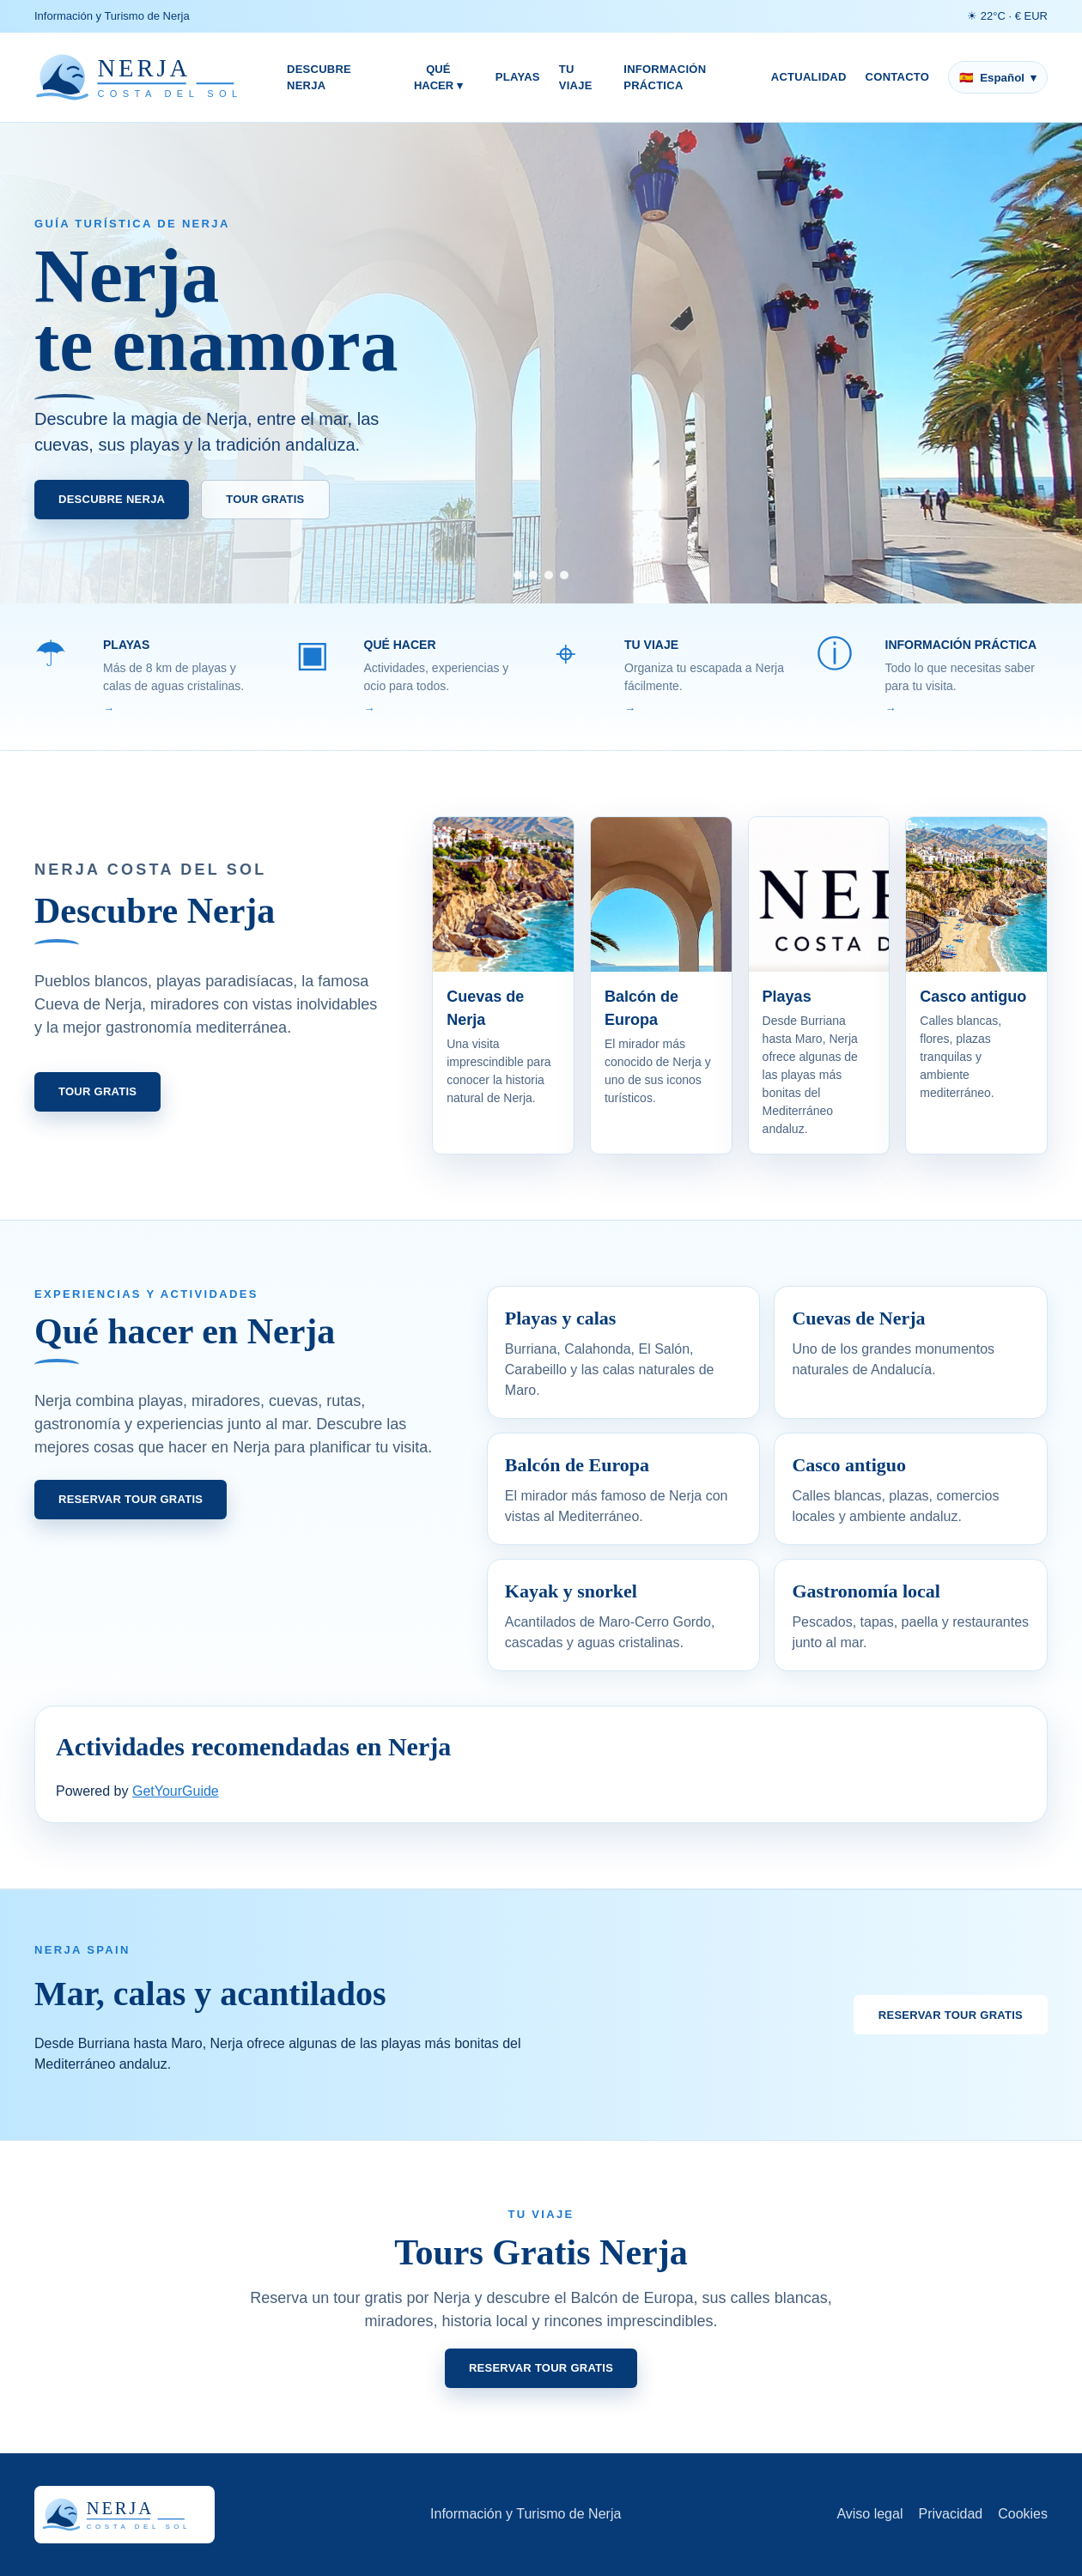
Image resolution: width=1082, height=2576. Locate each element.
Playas (517, 76)
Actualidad (809, 76)
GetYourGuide (175, 1791)
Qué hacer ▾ (438, 78)
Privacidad (950, 2513)
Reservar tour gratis (130, 1499)
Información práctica (664, 78)
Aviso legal (869, 2513)
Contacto (898, 76)
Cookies (1023, 2513)
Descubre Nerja (319, 78)
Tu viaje (576, 78)
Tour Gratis (265, 499)
